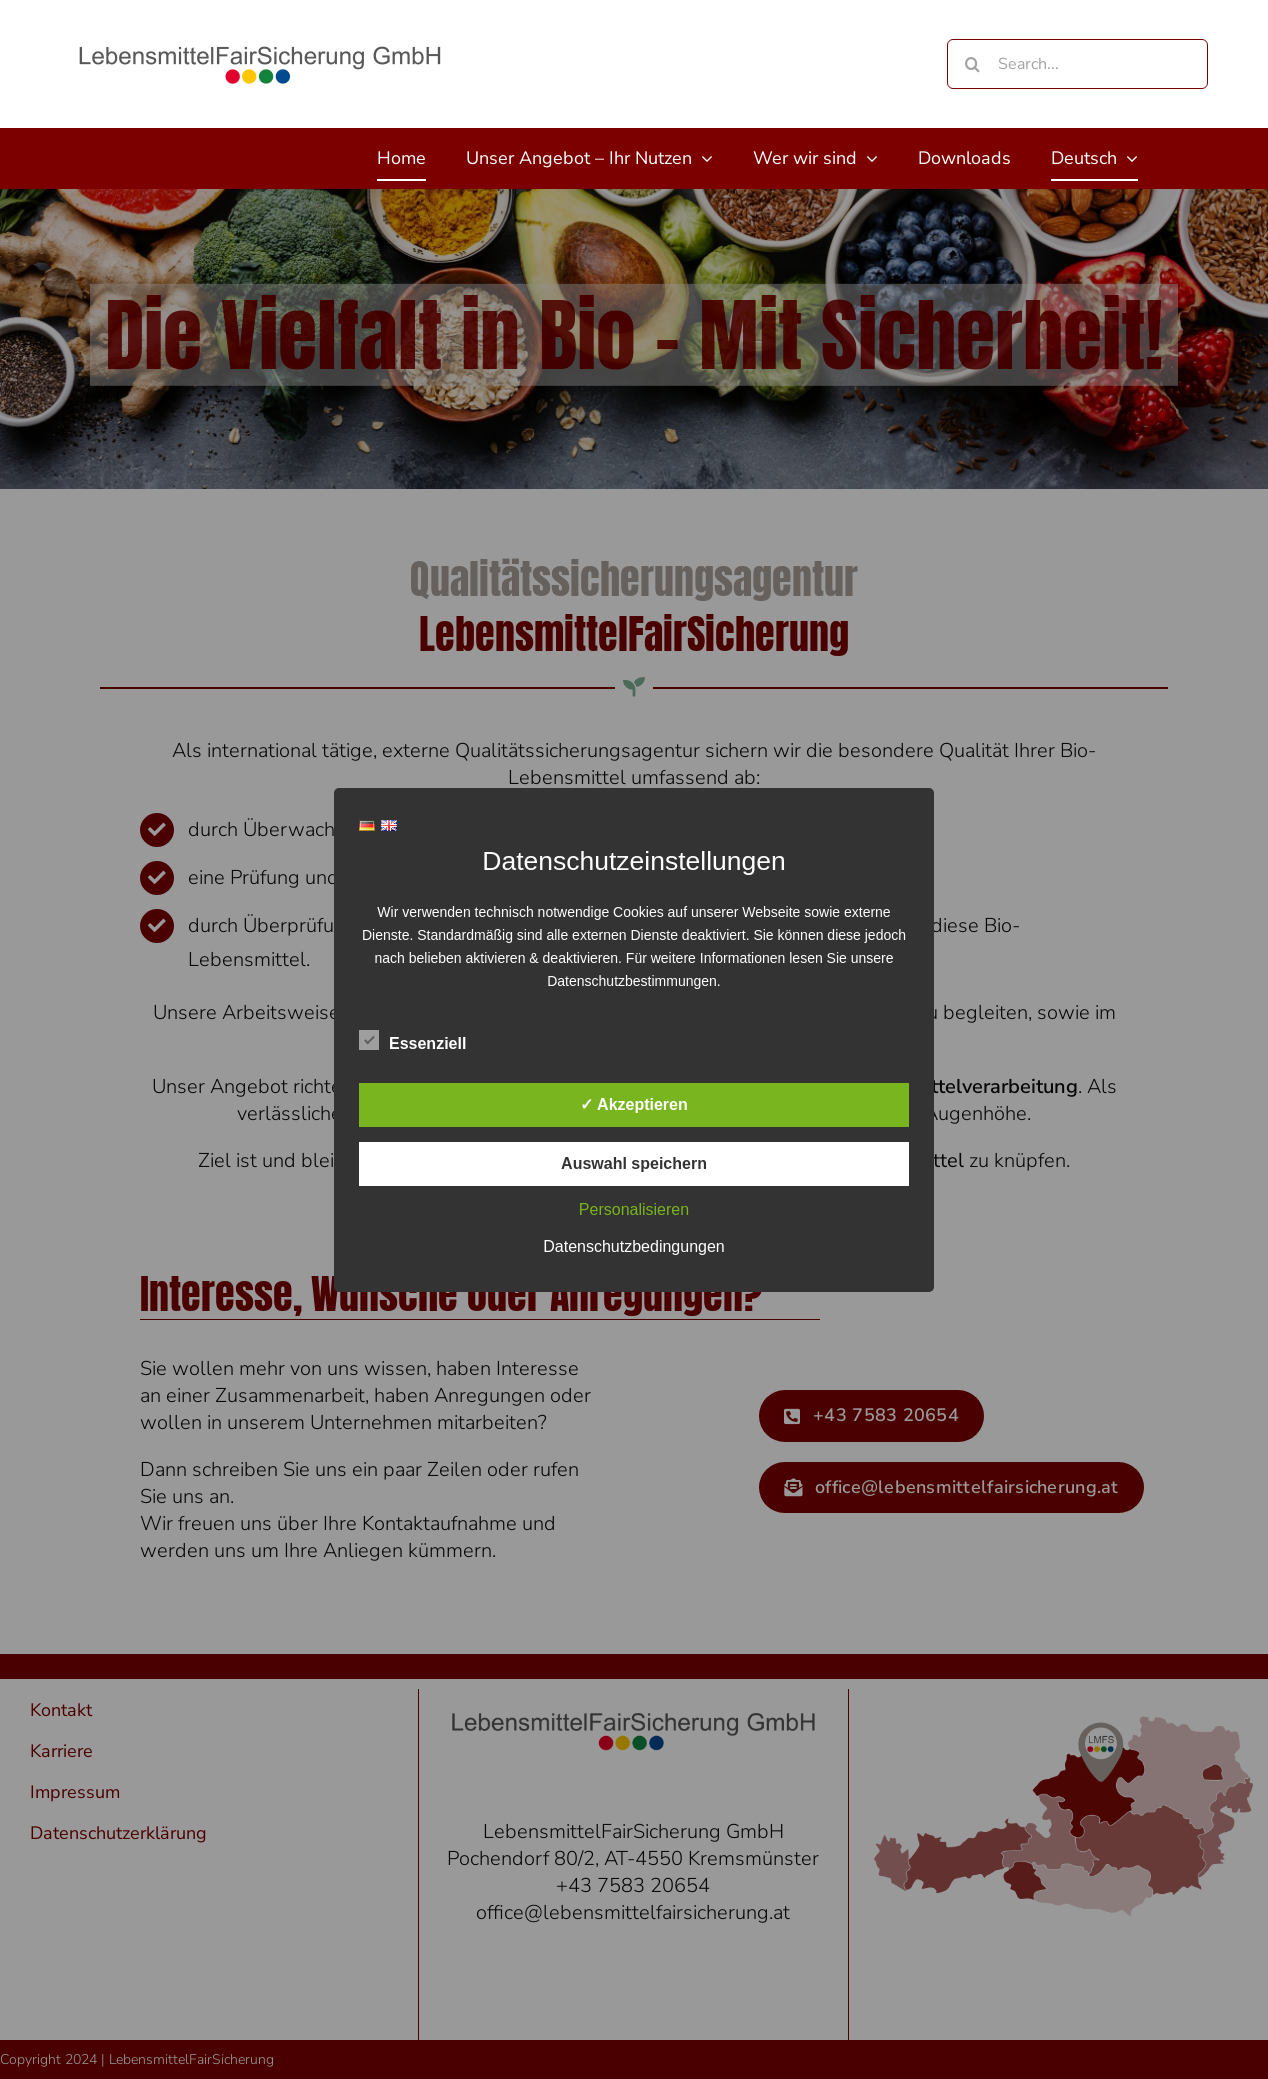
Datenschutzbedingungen (633, 1246)
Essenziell (412, 1041)
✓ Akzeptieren (634, 1104)
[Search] (972, 64)
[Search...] (1077, 64)
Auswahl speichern (634, 1163)
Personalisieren (634, 1209)
